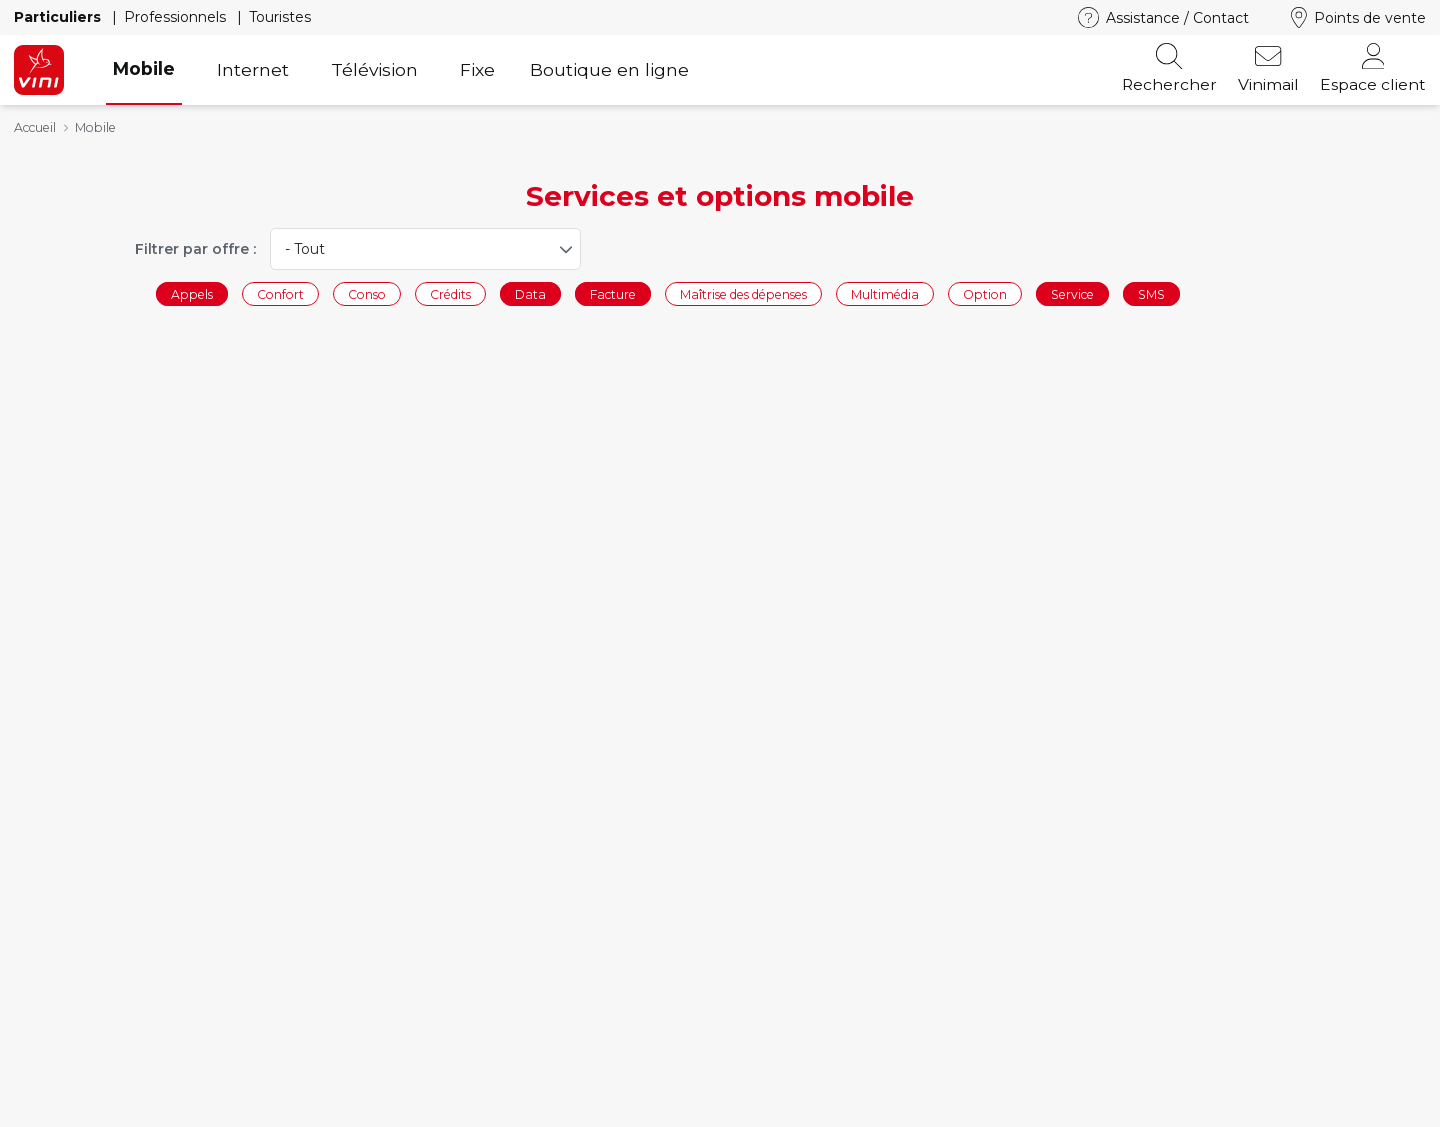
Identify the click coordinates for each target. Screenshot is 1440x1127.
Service (1072, 293)
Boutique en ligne (609, 69)
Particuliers (59, 17)
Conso (367, 293)
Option (985, 293)
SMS (1151, 293)
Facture (613, 293)
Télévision (374, 69)
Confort (280, 293)
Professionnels (177, 17)
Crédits (450, 293)
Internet (253, 69)
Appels (192, 293)
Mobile (144, 68)
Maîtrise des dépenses (743, 293)
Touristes (280, 17)
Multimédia (885, 293)
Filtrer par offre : (195, 249)
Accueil (35, 127)
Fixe (477, 69)
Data (530, 293)
